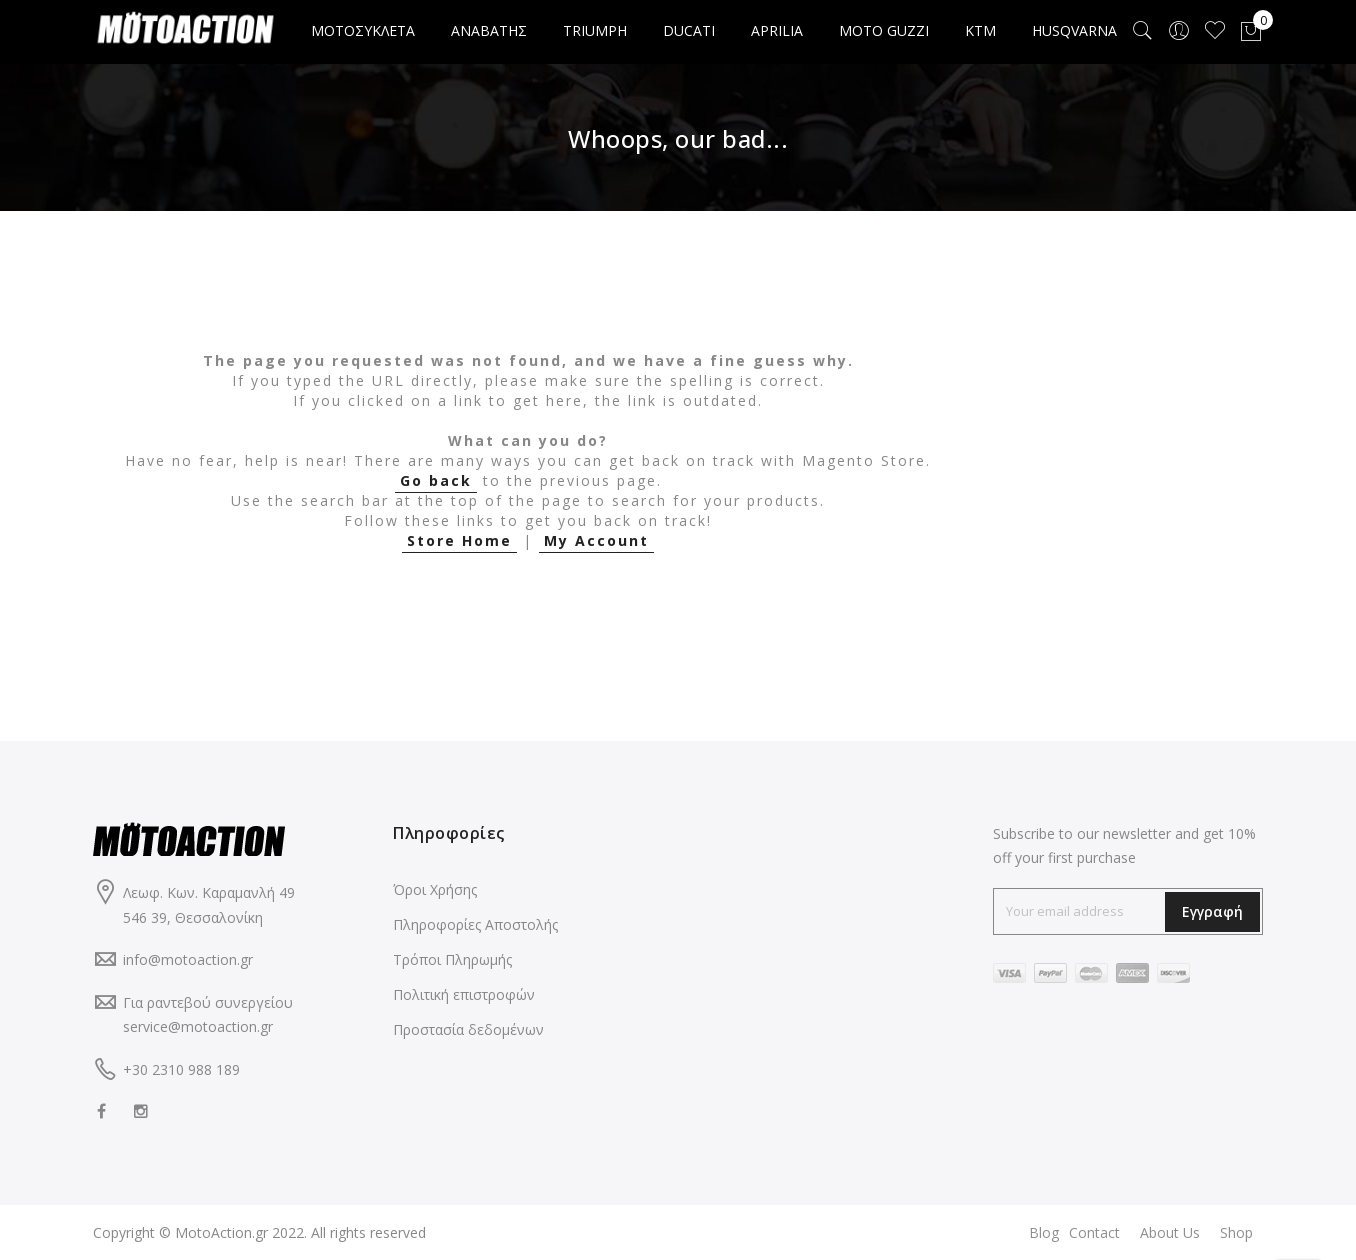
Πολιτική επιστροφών (464, 994)
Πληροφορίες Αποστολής (475, 924)
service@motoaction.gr (198, 1026)
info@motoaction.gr (188, 959)
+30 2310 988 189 (181, 1069)
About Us (1170, 1232)
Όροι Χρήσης (435, 889)
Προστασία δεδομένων (468, 1029)
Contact (1094, 1232)
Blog (1044, 1232)
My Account (596, 540)
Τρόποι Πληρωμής (452, 959)
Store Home (459, 540)
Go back (436, 480)
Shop (1236, 1232)
